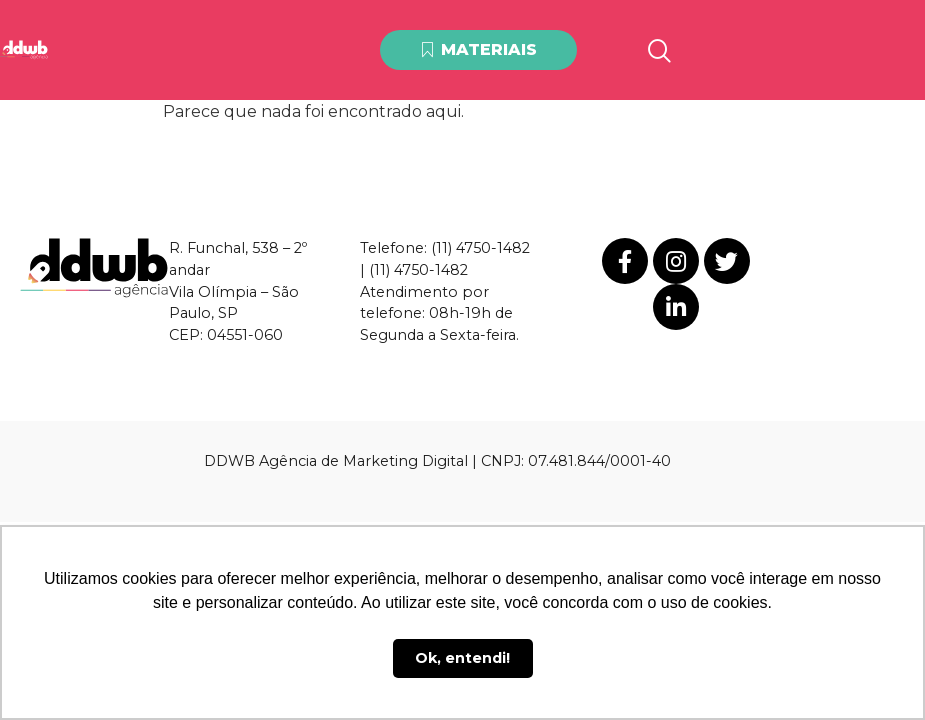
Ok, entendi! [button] (462, 658)
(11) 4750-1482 (480, 248)
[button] (478, 50)
